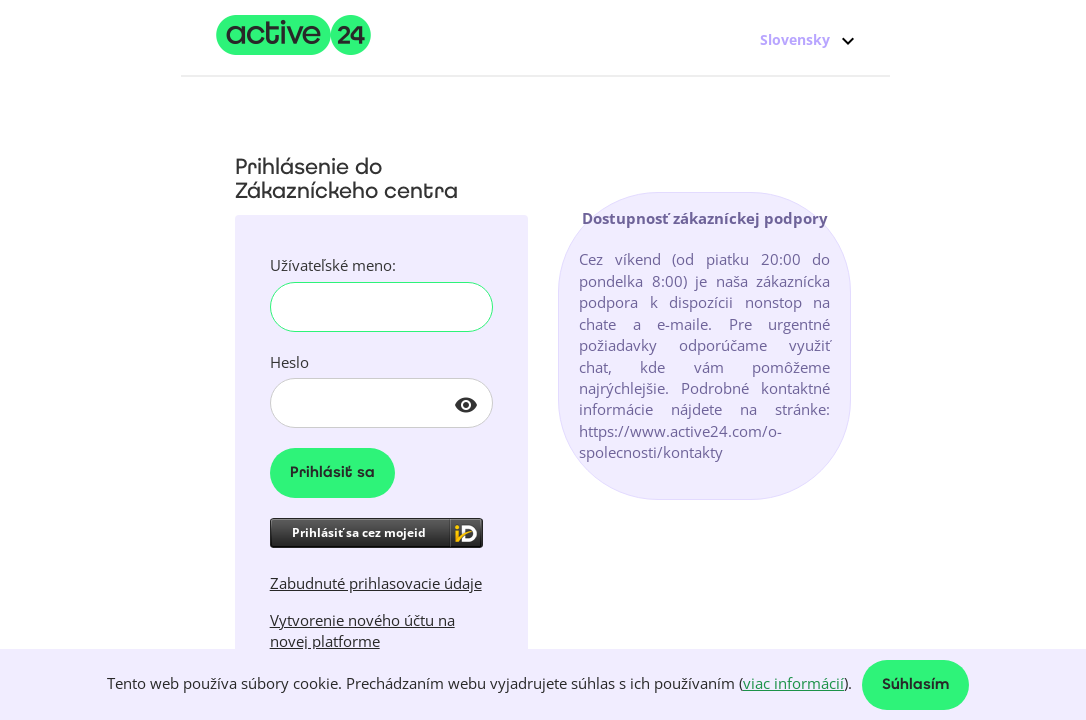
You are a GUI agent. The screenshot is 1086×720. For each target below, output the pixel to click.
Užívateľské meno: (333, 265)
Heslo (289, 362)
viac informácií (793, 683)
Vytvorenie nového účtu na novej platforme (362, 630)
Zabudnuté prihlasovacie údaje (376, 583)
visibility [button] (466, 405)
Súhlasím (915, 685)
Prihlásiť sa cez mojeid (359, 532)
